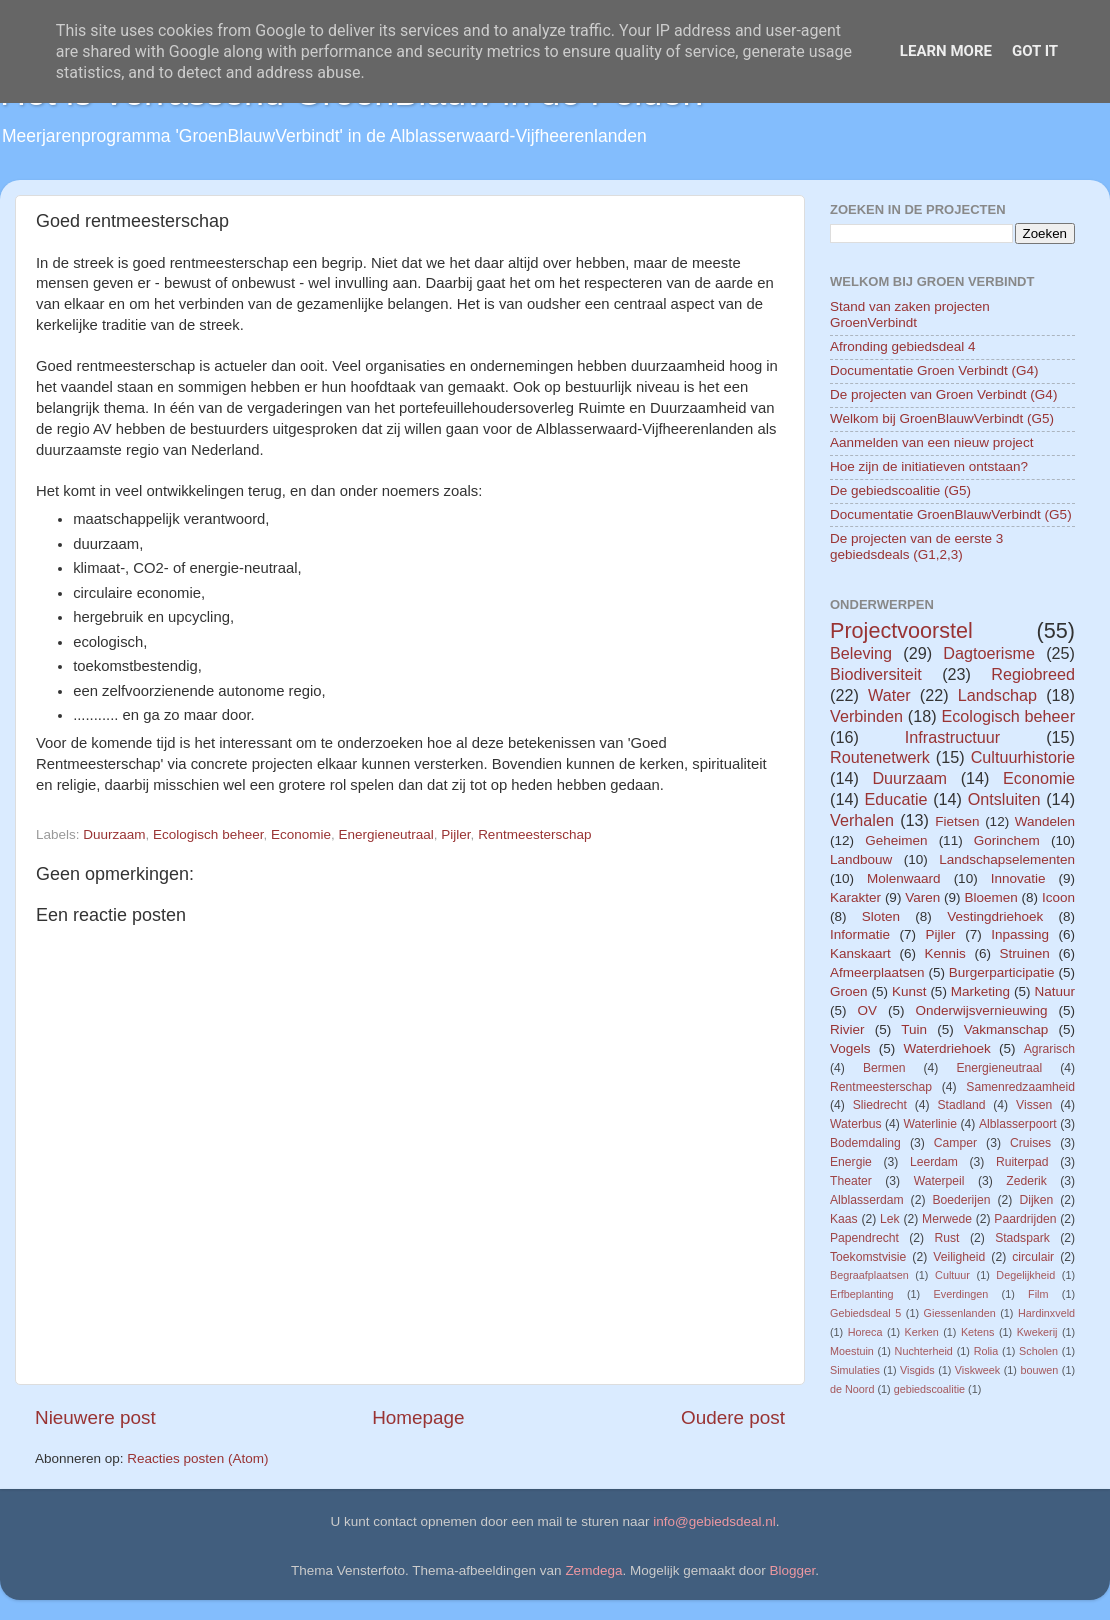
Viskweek (977, 1370)
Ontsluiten (1004, 799)
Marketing (980, 991)
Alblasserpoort (1018, 1124)
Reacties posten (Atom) (197, 1458)
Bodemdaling (865, 1143)
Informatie (860, 934)
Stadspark (1022, 1238)
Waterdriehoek (946, 1048)
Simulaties (855, 1370)
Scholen (1038, 1351)
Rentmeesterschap (534, 834)
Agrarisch (1049, 1049)
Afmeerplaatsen (877, 972)
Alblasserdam (867, 1200)
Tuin (914, 1029)
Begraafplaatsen (869, 1275)
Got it (1035, 51)
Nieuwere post (95, 1417)
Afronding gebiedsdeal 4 (903, 346)
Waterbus (856, 1124)
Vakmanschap (1006, 1029)
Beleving (861, 653)
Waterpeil (939, 1181)
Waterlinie (930, 1124)
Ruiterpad (1022, 1162)
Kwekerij (1037, 1332)
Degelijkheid (1025, 1275)
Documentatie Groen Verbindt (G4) (934, 370)
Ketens (978, 1332)
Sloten (881, 916)
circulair (1033, 1257)
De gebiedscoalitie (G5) (900, 490)
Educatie (895, 799)
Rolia (986, 1351)
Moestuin (852, 1351)
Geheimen (896, 840)
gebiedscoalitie (929, 1389)
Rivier (847, 1029)
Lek (890, 1219)
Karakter (855, 897)
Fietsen (957, 821)
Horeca (865, 1332)
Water (889, 695)
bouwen (1039, 1370)
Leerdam (934, 1162)
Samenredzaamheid (1020, 1087)
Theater (851, 1181)
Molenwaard (904, 878)
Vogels (850, 1048)
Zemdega (593, 1570)
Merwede (947, 1219)
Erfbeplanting (862, 1294)
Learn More (946, 51)
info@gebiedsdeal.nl (714, 1521)
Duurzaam (114, 834)
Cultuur (952, 1275)
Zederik (1026, 1181)
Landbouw (861, 859)
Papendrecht (864, 1238)
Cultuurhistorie (1023, 757)
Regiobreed (1033, 674)
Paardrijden (1025, 1219)
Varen (922, 897)
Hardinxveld (1046, 1313)
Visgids (917, 1370)
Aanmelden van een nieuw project (931, 442)
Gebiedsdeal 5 (865, 1313)
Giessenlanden (960, 1313)
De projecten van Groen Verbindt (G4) (943, 394)
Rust (947, 1238)
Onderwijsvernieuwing (981, 1010)
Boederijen (961, 1200)
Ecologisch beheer (208, 834)
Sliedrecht (880, 1105)
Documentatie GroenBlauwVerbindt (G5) (951, 514)
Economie (301, 834)
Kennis (945, 953)
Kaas (844, 1219)
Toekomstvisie (868, 1257)
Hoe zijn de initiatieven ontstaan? (929, 466)
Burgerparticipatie (1002, 972)
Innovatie (1018, 878)
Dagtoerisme (989, 653)
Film (1038, 1294)
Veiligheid (959, 1257)
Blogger (793, 1570)
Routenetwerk (880, 757)
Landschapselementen (1007, 859)
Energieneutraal (386, 834)
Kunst (909, 991)
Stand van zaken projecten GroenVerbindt (910, 314)
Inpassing (1020, 934)
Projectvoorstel (901, 630)
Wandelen (1045, 821)
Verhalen (862, 820)
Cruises (1030, 1143)
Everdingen (961, 1294)
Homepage (418, 1417)
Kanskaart (860, 953)
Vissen (1034, 1105)
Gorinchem (1007, 840)
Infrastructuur (952, 737)
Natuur (1054, 991)
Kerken (922, 1332)
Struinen (1025, 953)
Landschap (997, 695)
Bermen (884, 1068)
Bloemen (990, 897)
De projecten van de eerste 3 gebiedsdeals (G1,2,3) (916, 546)
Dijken (1036, 1200)
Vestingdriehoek (995, 916)
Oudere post (733, 1417)
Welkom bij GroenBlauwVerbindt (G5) (942, 418)
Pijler (455, 834)
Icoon (1058, 897)
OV (867, 1010)
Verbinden (866, 716)
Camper (955, 1143)
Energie (851, 1162)
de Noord (852, 1389)
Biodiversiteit (876, 674)
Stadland (961, 1105)
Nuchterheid (924, 1351)
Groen (849, 991)
